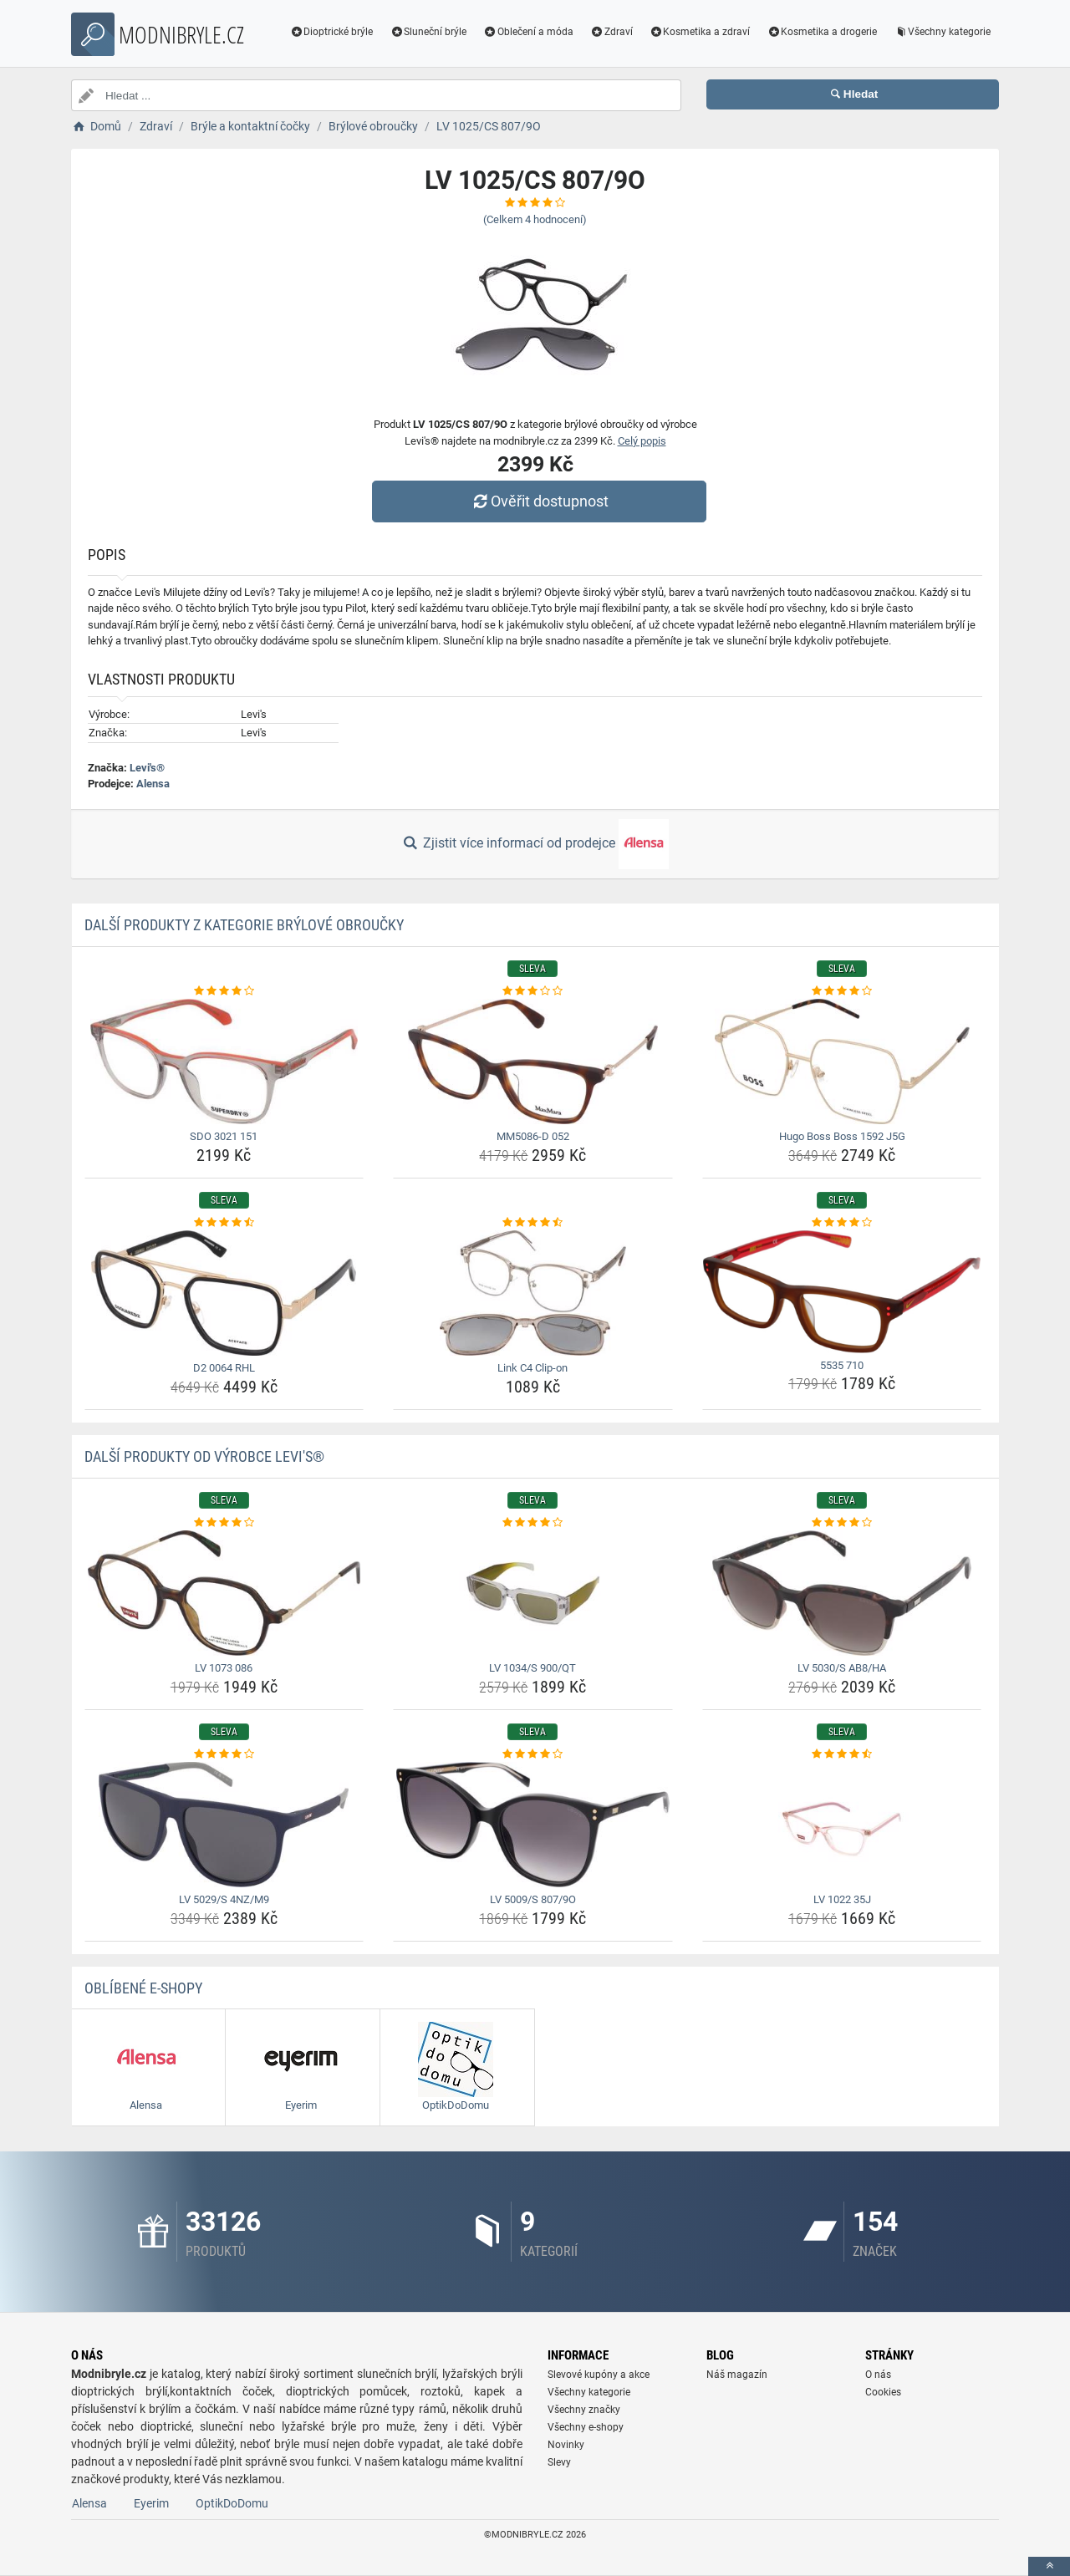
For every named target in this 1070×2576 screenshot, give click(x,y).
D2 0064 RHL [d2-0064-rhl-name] (224, 1368)
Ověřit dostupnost (539, 501)
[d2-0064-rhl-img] (224, 1293)
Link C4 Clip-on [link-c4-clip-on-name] (532, 1368)
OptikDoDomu (232, 2503)
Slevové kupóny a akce (599, 2374)
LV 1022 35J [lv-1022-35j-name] (842, 1899)
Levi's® (147, 767)
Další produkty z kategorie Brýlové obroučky (244, 925)
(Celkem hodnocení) (535, 219)
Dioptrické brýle (332, 32)
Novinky (566, 2445)
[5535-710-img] (842, 1291)
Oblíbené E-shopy (143, 1988)
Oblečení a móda (528, 32)
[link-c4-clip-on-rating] (533, 1222)
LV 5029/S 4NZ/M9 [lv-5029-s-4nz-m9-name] (224, 1899)
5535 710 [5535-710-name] (842, 1365)
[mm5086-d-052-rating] (533, 991)
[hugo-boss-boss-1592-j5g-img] (842, 1061)
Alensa (153, 783)
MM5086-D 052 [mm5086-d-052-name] (533, 1136)
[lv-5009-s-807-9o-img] (533, 1824)
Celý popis (642, 441)
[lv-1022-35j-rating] (842, 1754)
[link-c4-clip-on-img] (533, 1293)
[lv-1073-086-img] (224, 1593)
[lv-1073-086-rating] (224, 1523)
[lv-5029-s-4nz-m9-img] (224, 1824)
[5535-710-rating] (842, 1222)
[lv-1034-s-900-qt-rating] (533, 1523)
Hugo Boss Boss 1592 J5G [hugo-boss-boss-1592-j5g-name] (842, 1136)
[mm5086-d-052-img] (533, 1061)
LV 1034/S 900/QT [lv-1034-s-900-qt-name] (532, 1668)
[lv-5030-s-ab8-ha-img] (842, 1593)
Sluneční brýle (428, 32)
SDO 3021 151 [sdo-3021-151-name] (223, 1136)
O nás (878, 2374)
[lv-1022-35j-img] (842, 1824)
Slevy (559, 2462)
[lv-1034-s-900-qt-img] (533, 1593)
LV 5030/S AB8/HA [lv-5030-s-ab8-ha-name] (841, 1668)
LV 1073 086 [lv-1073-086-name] (223, 1668)
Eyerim (151, 2503)
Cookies (883, 2392)
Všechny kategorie (942, 32)
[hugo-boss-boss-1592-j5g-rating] (842, 991)
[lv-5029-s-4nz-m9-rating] (224, 1754)
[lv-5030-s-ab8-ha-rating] (842, 1523)
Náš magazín (736, 2374)
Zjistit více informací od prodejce (535, 844)
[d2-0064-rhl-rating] (224, 1222)
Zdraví (611, 32)
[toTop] (1049, 2566)
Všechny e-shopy (586, 2427)
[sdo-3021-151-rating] (224, 991)
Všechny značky (584, 2410)
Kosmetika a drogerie (822, 32)
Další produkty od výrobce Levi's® (204, 1456)
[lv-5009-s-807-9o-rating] (533, 1754)
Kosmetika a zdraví (700, 32)
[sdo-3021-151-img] (224, 1061)
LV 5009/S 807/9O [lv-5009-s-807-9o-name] (533, 1899)
